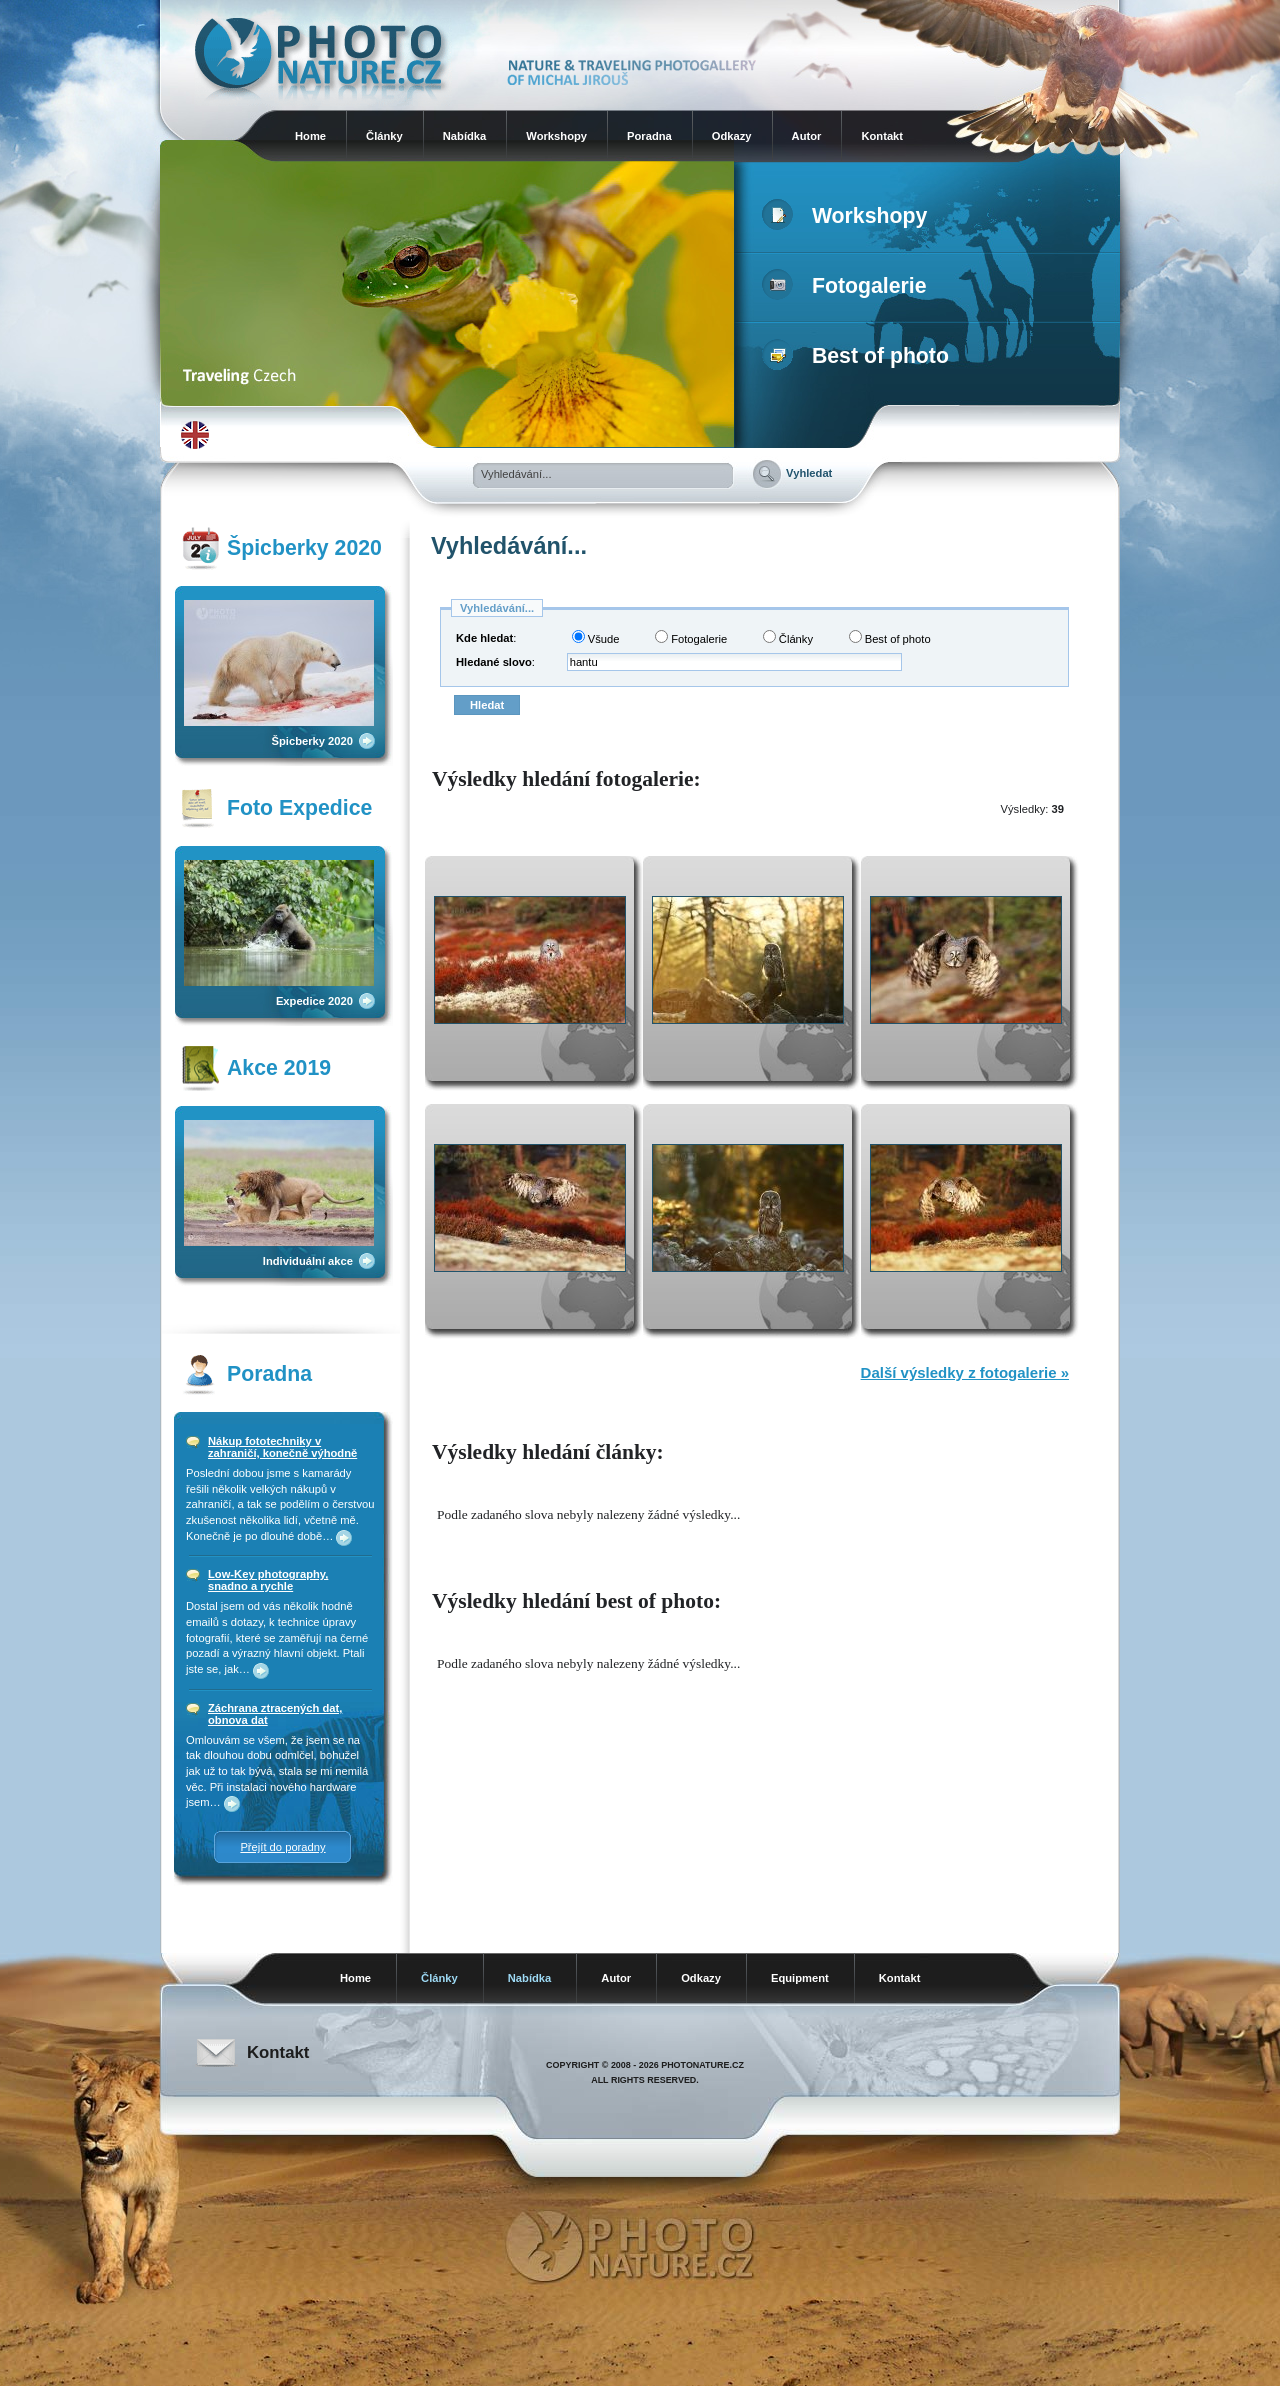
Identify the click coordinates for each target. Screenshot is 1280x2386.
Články (384, 136)
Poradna (649, 136)
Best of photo (859, 356)
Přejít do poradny (282, 1847)
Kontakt (882, 136)
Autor (807, 136)
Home (310, 136)
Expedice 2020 (314, 1001)
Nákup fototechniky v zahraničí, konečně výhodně (282, 1447)
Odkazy (732, 136)
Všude (596, 637)
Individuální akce (308, 1261)
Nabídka (465, 136)
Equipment (800, 1978)
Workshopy (556, 136)
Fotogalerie (848, 286)
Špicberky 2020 (312, 741)
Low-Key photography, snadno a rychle (268, 1580)
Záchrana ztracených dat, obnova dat (275, 1714)
